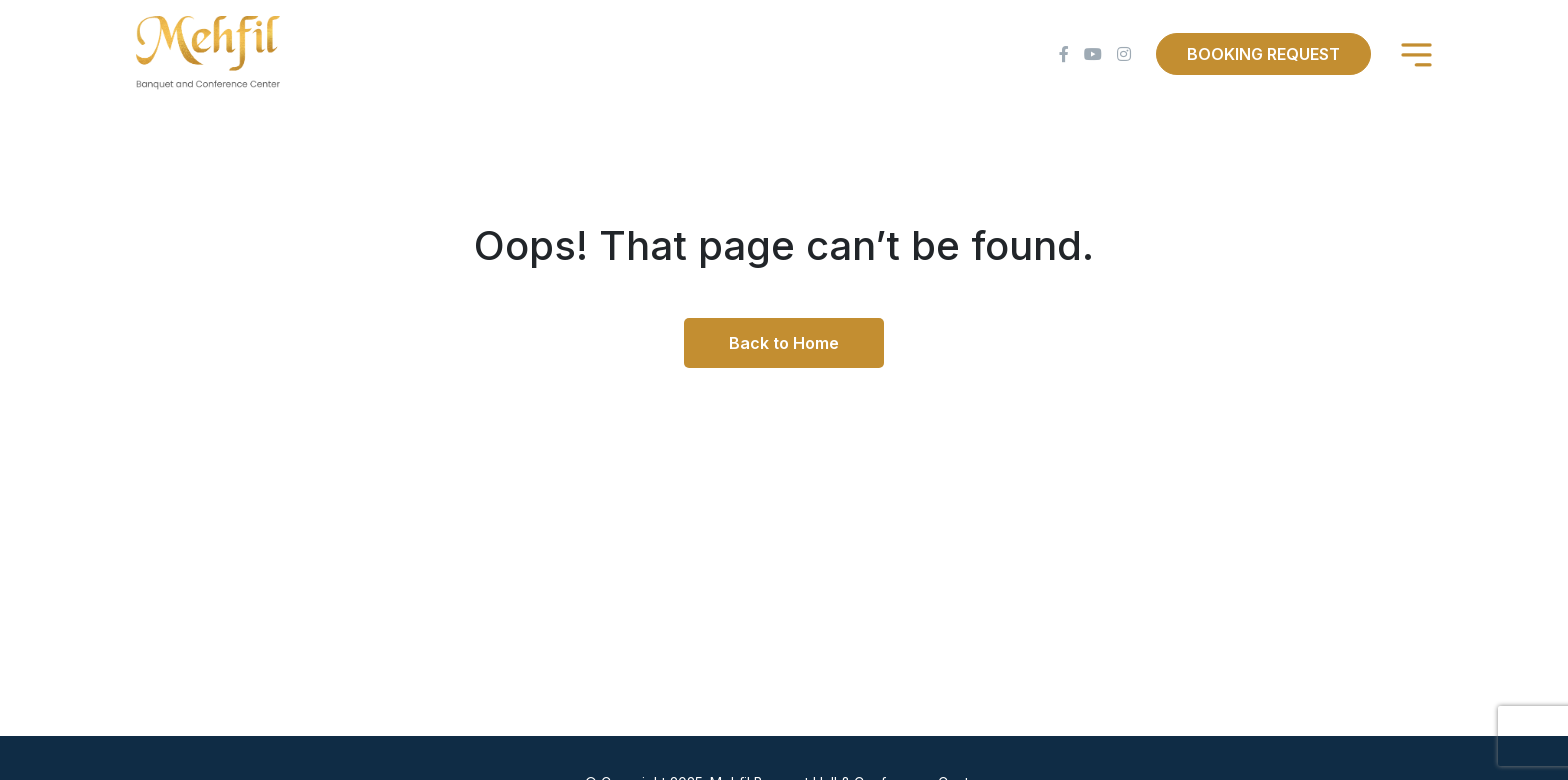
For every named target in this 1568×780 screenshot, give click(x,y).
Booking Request (1263, 54)
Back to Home (784, 343)
